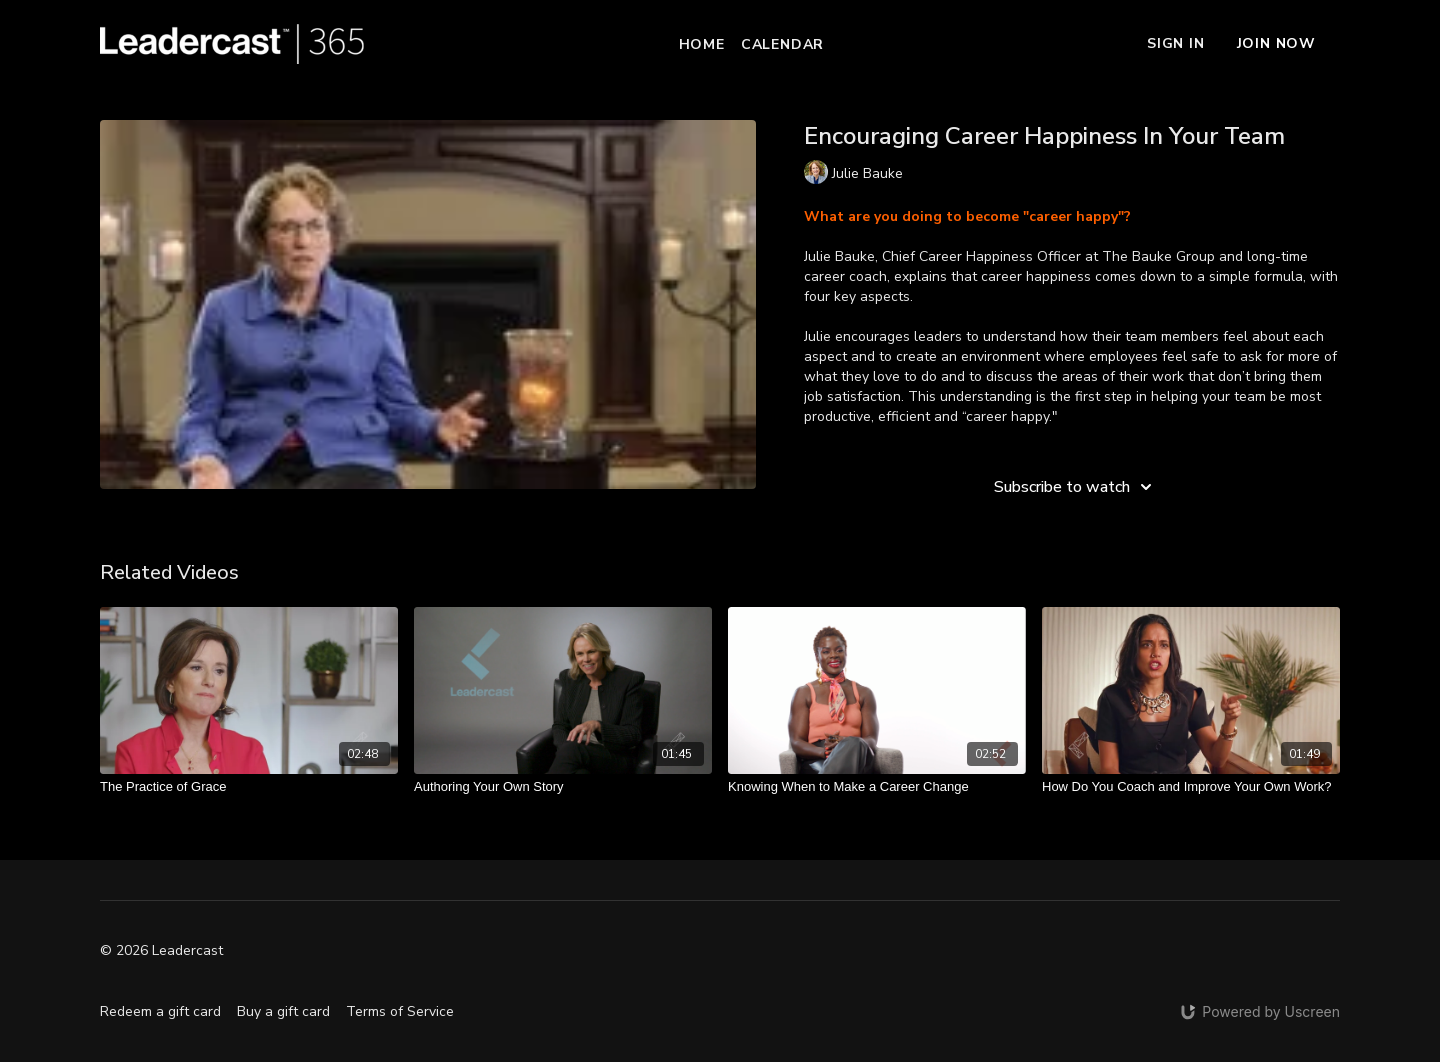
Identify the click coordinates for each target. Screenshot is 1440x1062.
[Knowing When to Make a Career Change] (877, 787)
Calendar (782, 44)
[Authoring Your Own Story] (563, 787)
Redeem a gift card (160, 1011)
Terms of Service (400, 1011)
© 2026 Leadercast (161, 951)
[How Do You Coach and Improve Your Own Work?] (1191, 787)
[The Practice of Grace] (249, 787)
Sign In (1176, 43)
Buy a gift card (283, 1011)
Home (702, 44)
